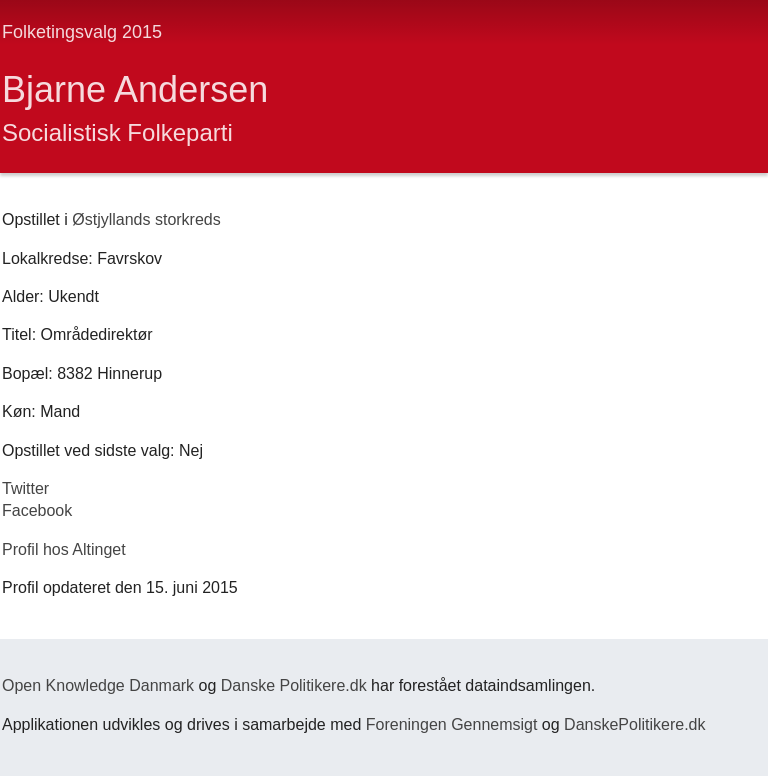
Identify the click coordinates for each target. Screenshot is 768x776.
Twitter (25, 488)
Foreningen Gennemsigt (452, 724)
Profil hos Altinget (64, 549)
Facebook (37, 510)
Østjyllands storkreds (146, 219)
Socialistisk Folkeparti (117, 132)
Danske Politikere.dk (294, 685)
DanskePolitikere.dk (634, 724)
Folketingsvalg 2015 (82, 32)
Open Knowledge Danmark (98, 685)
